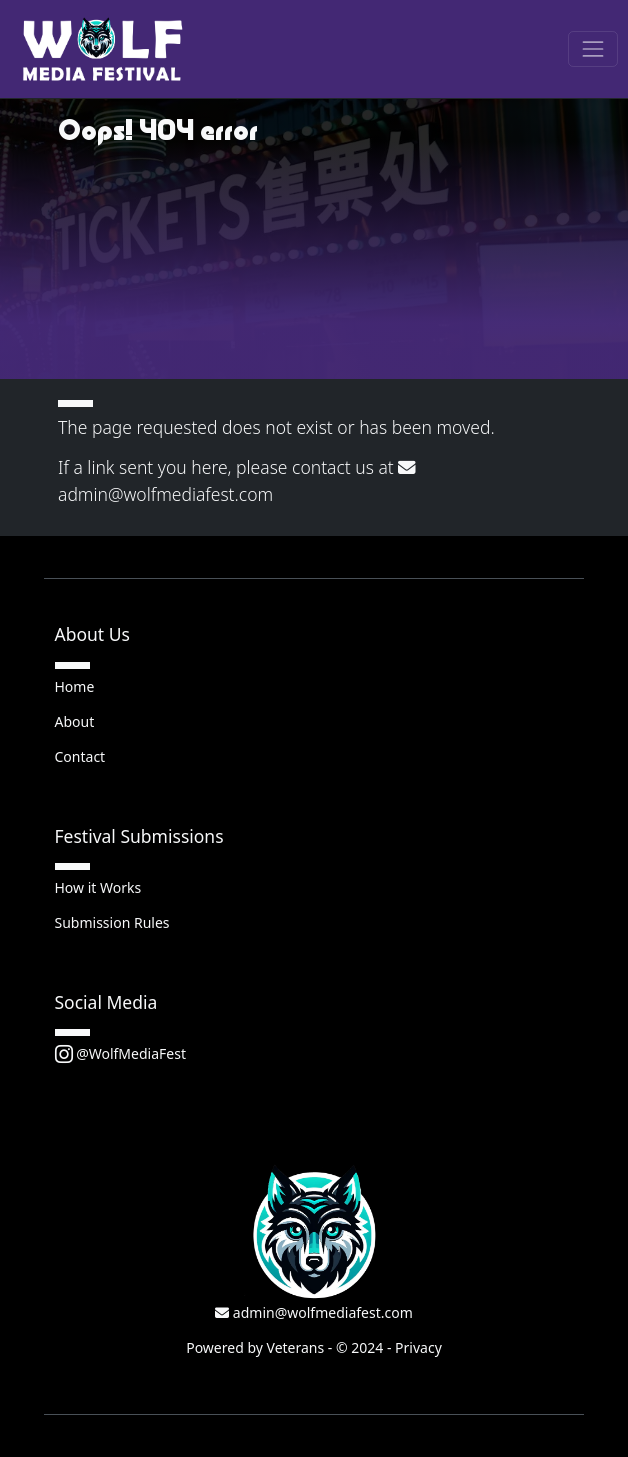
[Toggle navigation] (592, 48)
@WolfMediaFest (120, 1053)
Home (75, 686)
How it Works (98, 887)
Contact (80, 756)
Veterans (296, 1347)
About (75, 721)
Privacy (418, 1347)
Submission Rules (112, 922)
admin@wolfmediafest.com (314, 1312)
